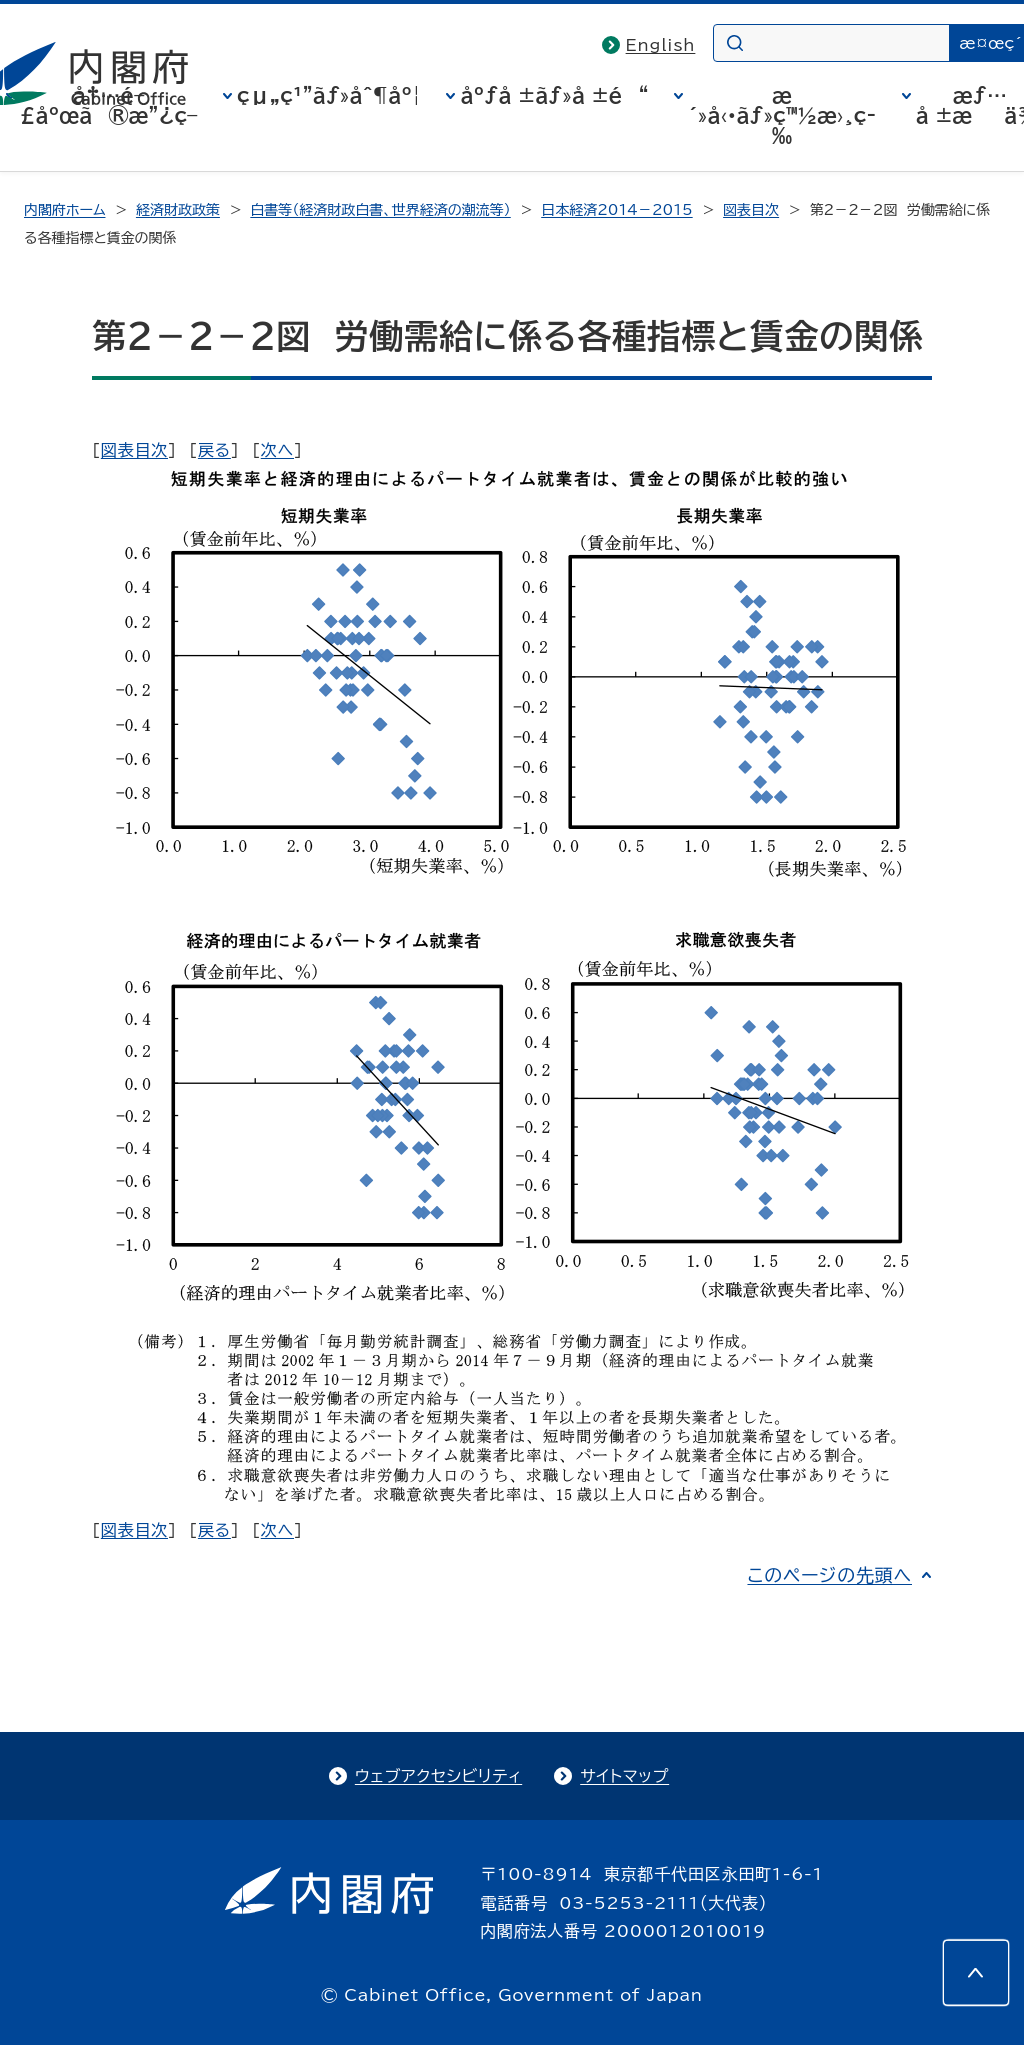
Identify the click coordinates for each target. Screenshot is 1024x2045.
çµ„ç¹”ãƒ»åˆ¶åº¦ (329, 95)
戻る (214, 450)
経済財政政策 (178, 210)
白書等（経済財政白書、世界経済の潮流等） (380, 210)
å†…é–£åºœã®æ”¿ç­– (109, 105)
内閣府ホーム (64, 210)
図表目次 (751, 210)
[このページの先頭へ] (976, 1973)
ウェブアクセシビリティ (438, 1776)
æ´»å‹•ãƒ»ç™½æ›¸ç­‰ (782, 115)
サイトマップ (624, 1776)
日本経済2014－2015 (616, 210)
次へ (277, 450)
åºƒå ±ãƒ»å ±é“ (554, 95)
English (661, 45)
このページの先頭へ (829, 1575)
